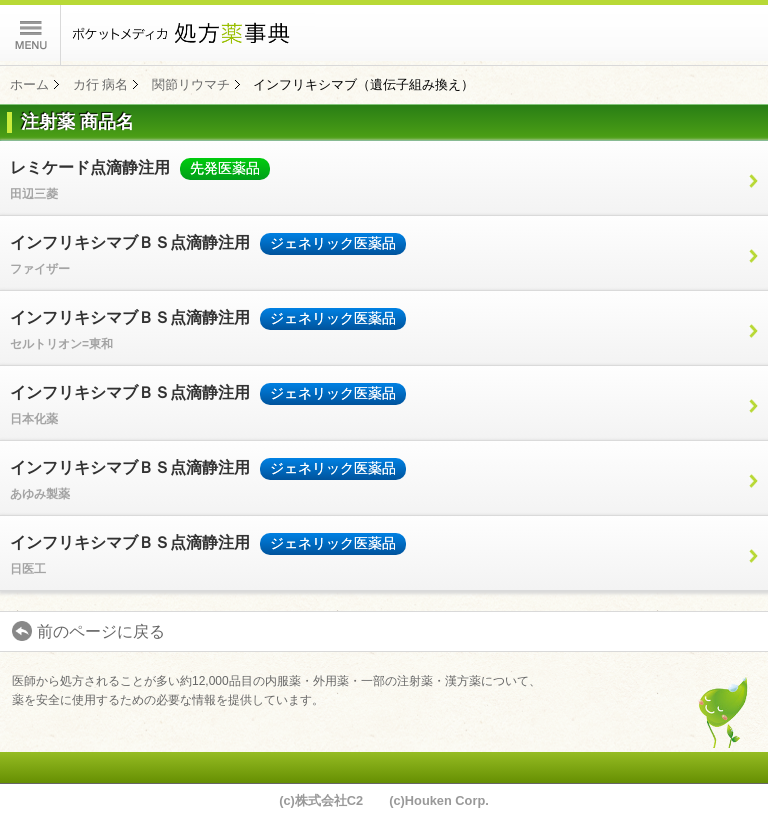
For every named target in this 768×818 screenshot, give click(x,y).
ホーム (29, 84)
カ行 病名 (101, 84)
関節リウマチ (191, 84)
